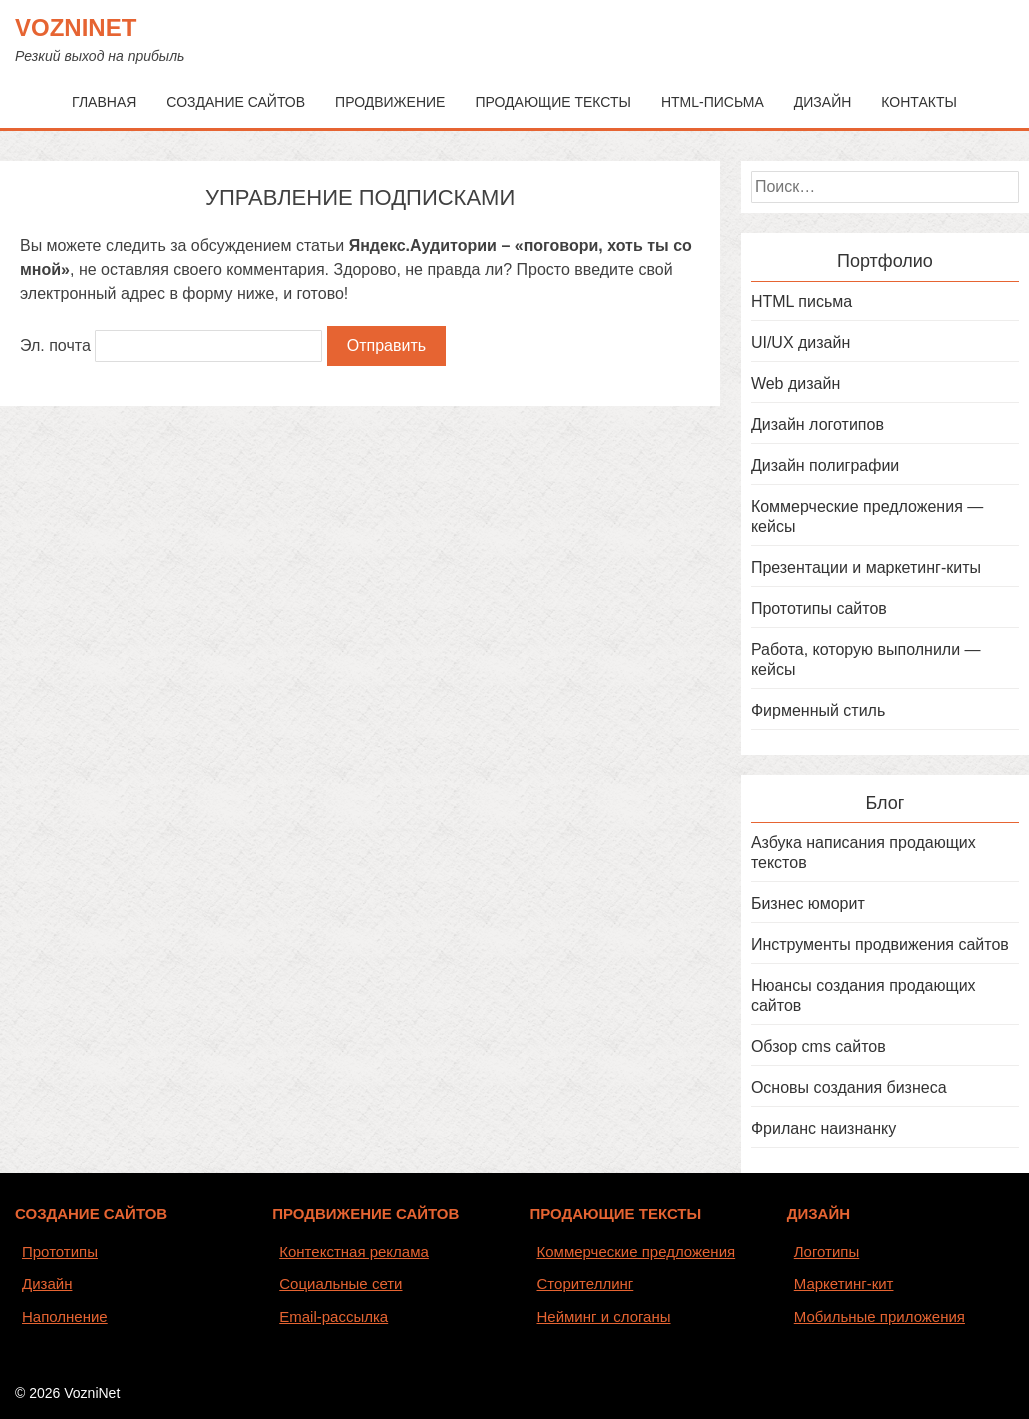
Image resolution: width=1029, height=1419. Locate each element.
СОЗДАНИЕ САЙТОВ (91, 1213)
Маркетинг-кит (844, 1283)
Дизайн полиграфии (825, 465)
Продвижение (390, 102)
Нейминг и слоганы (604, 1316)
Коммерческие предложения (636, 1251)
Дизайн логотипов (817, 424)
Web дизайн (795, 383)
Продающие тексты (553, 102)
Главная (104, 102)
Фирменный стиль (818, 710)
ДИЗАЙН (818, 1213)
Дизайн (823, 102)
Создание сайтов (235, 102)
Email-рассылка (333, 1316)
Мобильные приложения (879, 1316)
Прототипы (60, 1251)
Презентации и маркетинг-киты (866, 567)
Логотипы (827, 1251)
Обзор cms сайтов (818, 1046)
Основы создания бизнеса (849, 1087)
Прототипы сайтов (819, 608)
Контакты (919, 102)
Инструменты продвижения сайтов (880, 944)
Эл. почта (55, 345)
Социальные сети (340, 1283)
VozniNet (75, 27)
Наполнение (65, 1316)
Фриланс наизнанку (823, 1128)
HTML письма (801, 301)
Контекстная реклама (354, 1251)
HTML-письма (712, 102)
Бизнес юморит (808, 903)
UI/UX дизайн (800, 342)
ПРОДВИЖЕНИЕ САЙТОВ (365, 1213)
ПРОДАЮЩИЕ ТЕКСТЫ (616, 1213)
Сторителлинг (585, 1283)
